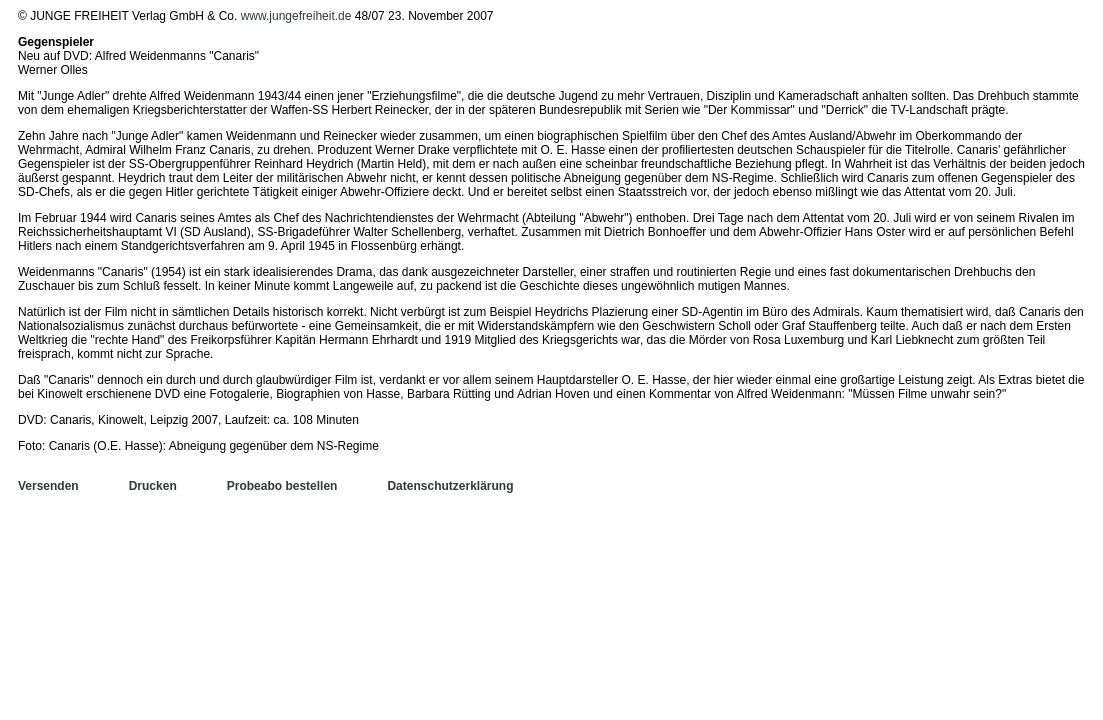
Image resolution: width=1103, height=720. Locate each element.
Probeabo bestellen (282, 486)
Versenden (48, 486)
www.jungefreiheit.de (296, 16)
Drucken (153, 486)
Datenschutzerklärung (450, 486)
